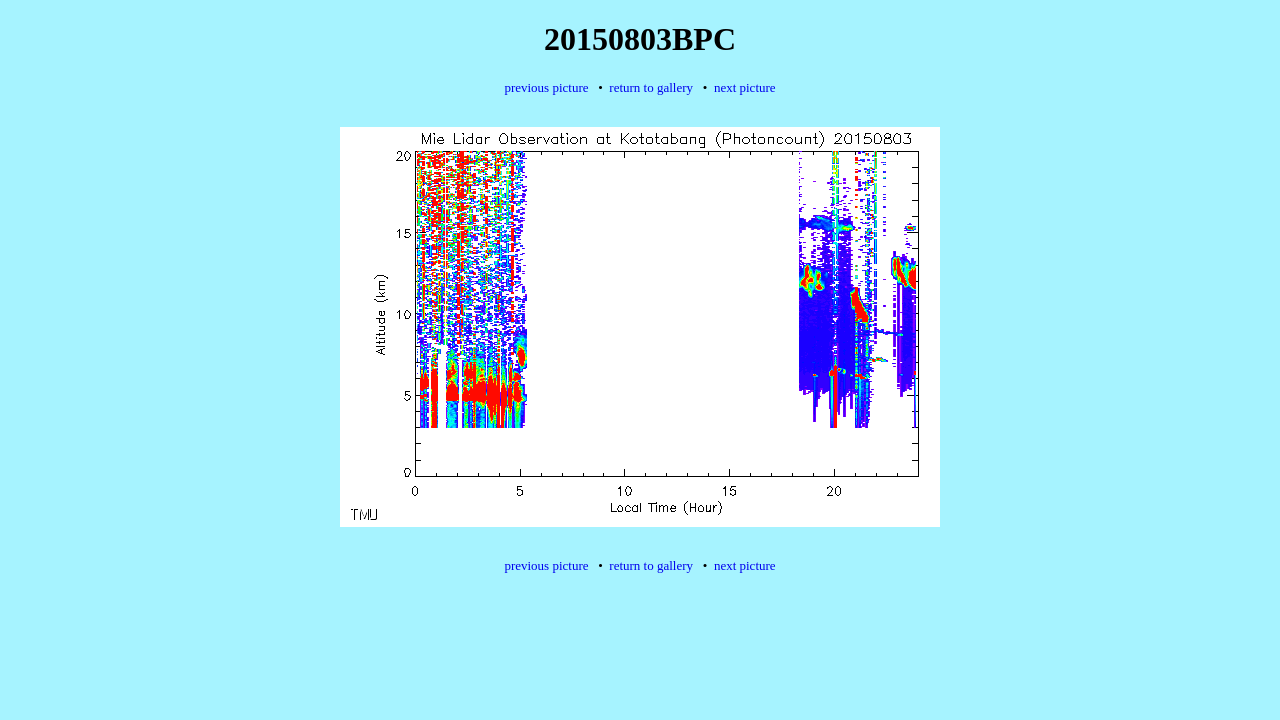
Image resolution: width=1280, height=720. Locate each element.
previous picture (546, 87)
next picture (745, 87)
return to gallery (651, 87)
